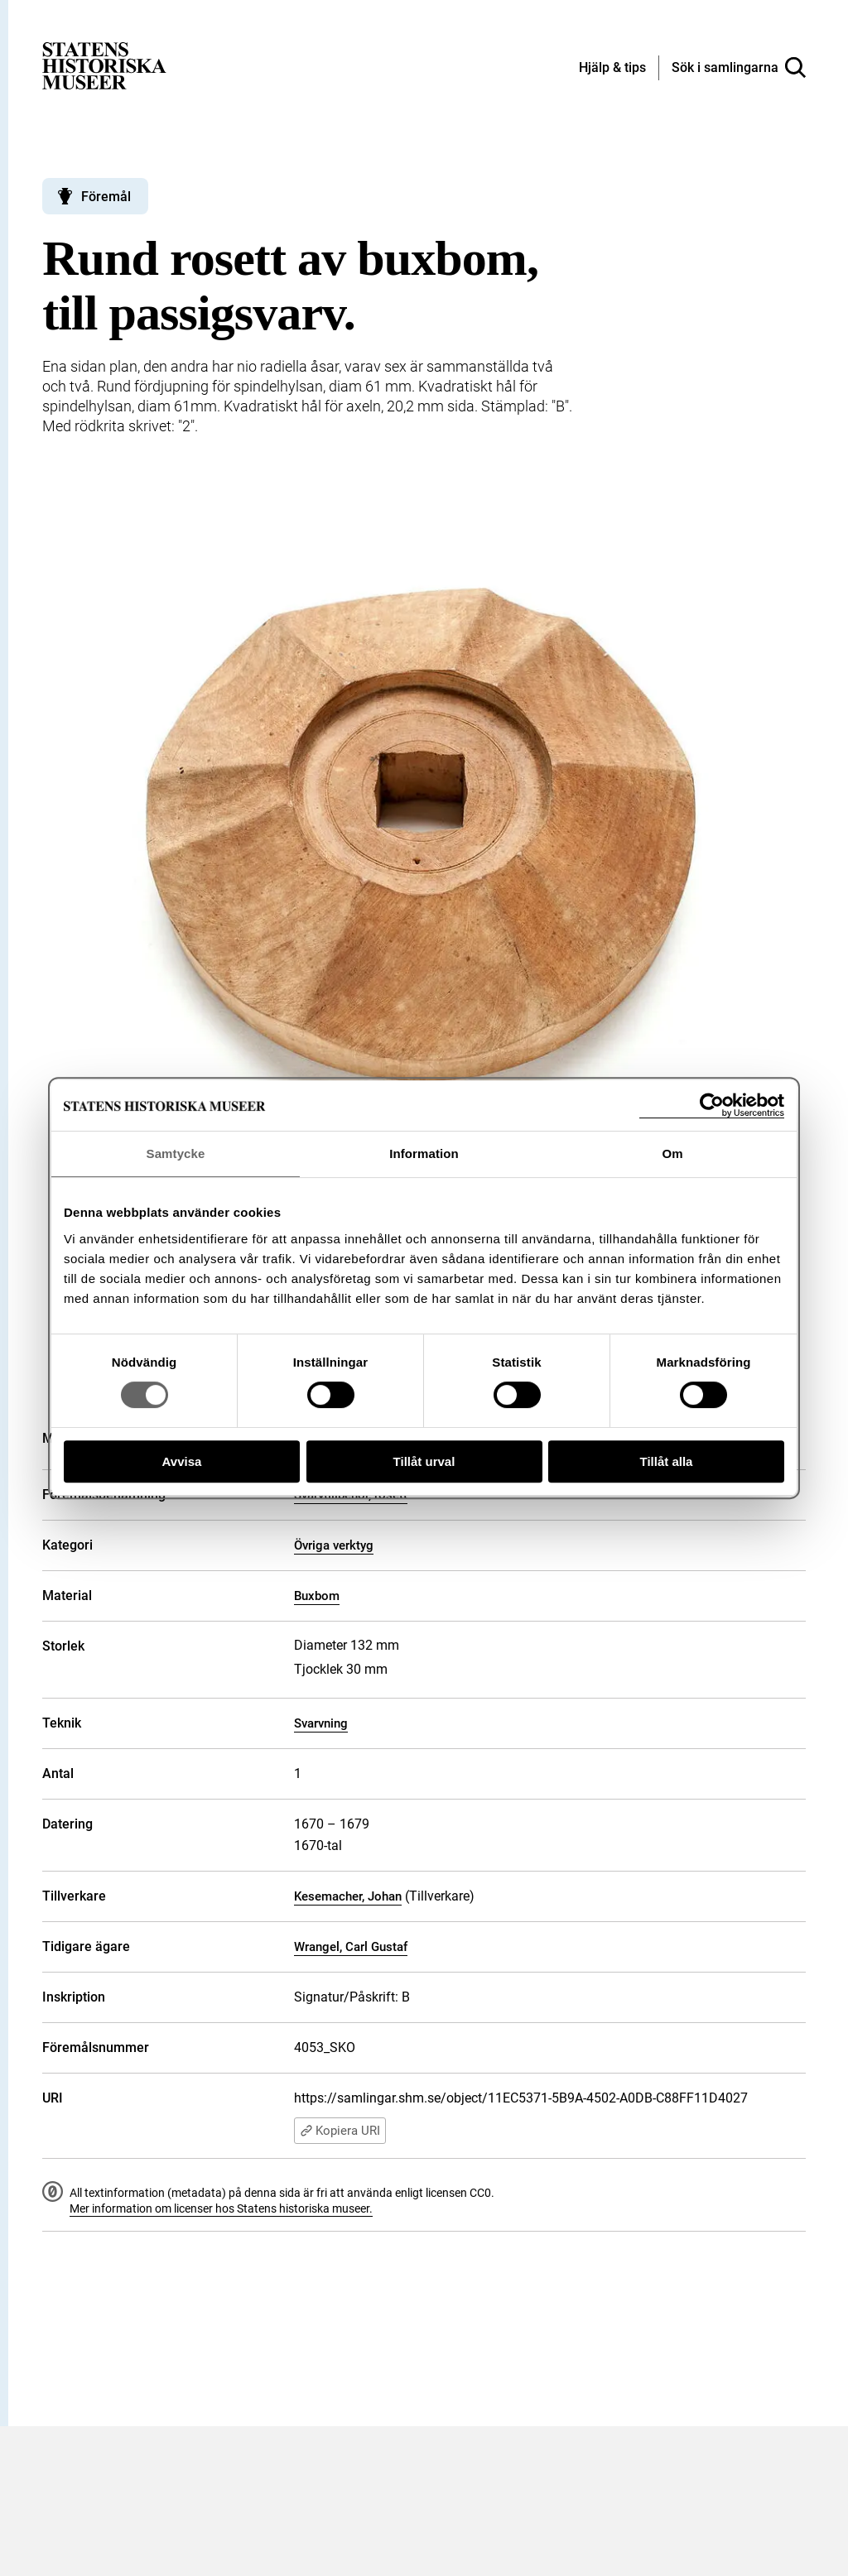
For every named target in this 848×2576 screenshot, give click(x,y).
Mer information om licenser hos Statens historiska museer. (221, 2208)
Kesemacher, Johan (348, 1896)
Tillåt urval (424, 1461)
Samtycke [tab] (176, 1153)
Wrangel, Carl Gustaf (350, 1946)
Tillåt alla (666, 1461)
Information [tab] (424, 1153)
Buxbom (317, 1595)
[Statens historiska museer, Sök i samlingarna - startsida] (104, 65)
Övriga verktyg (333, 1545)
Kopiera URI (340, 2130)
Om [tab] (672, 1153)
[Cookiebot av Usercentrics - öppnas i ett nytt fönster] (711, 1105)
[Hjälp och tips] (612, 68)
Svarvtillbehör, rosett (350, 1494)
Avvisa (182, 1461)
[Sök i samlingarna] (739, 68)
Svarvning (321, 1723)
